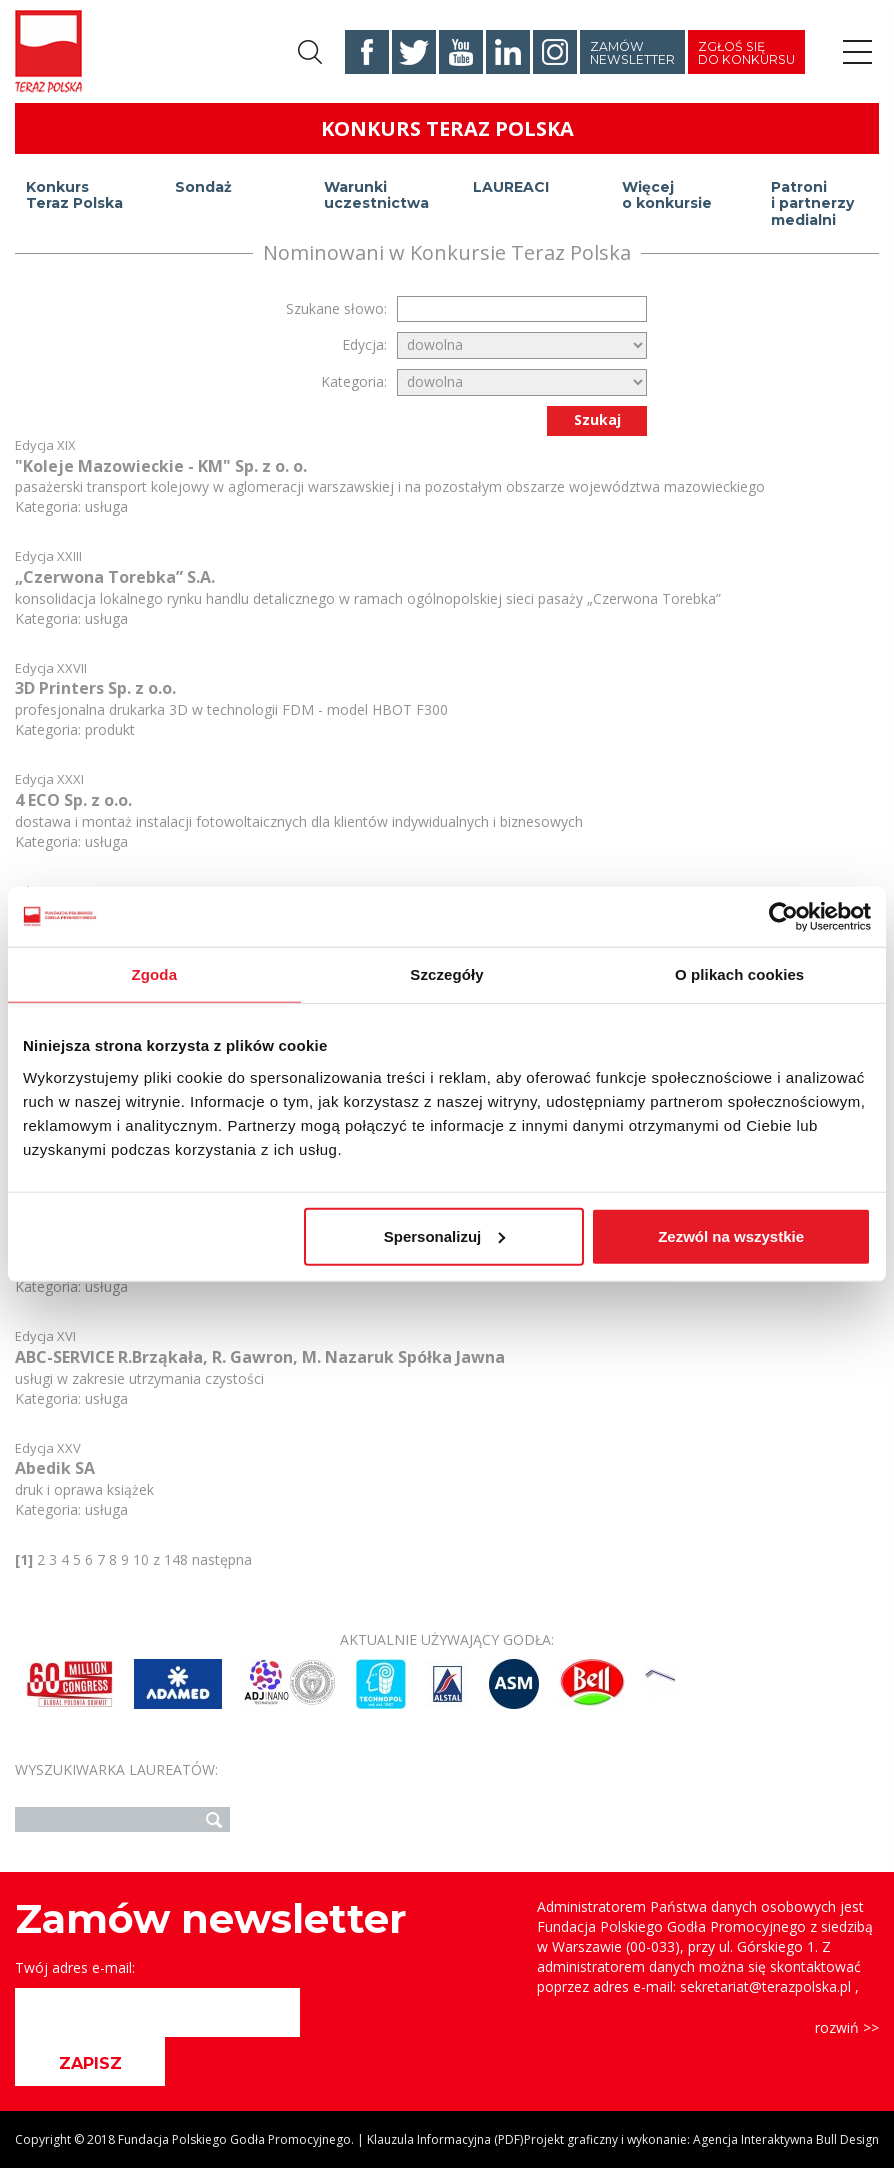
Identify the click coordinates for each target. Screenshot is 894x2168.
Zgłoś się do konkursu (746, 53)
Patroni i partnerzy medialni (812, 197)
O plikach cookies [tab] (739, 974)
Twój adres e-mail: (75, 1967)
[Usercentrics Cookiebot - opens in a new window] (783, 917)
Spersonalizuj (445, 1235)
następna (222, 1559)
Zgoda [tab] (155, 974)
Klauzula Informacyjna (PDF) (445, 2139)
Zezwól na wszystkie (731, 1235)
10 (141, 1559)
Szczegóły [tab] (446, 974)
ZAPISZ (90, 2063)
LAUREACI (511, 187)
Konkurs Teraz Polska (74, 195)
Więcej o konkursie (667, 195)
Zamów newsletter (632, 53)
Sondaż (203, 187)
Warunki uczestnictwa (376, 195)
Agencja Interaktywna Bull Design (786, 2139)
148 (176, 1559)
